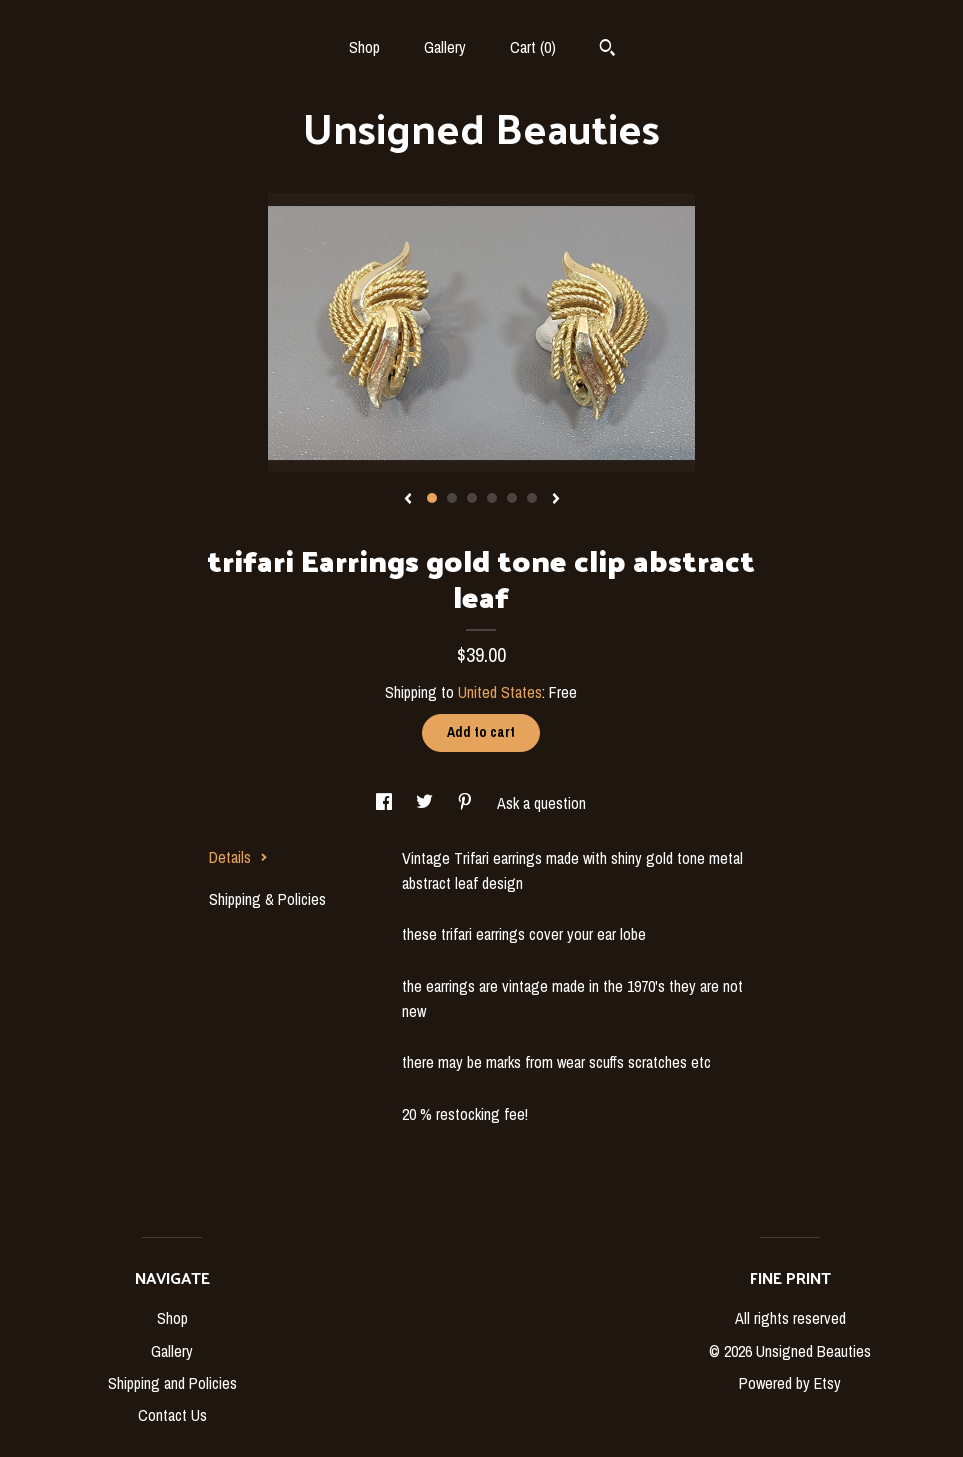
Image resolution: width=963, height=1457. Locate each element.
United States (500, 692)
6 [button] (532, 498)
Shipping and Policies (172, 1383)
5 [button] (512, 498)
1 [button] (432, 498)
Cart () (533, 47)
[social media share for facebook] (386, 803)
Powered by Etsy (790, 1383)
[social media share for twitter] (426, 803)
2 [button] (452, 498)
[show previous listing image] (408, 500)
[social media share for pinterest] (467, 803)
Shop (364, 47)
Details (238, 857)
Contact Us (172, 1415)
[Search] (607, 50)
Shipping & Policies (267, 899)
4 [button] (492, 498)
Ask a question (541, 803)
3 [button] (472, 498)
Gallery (445, 47)
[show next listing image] (556, 500)
